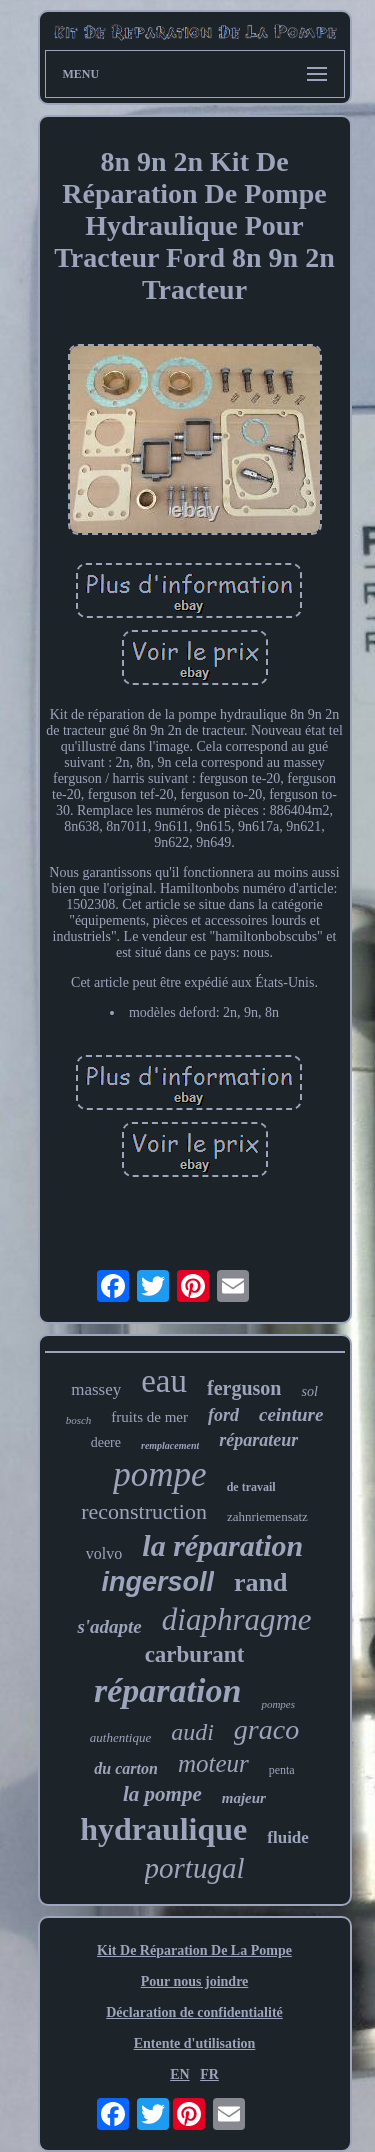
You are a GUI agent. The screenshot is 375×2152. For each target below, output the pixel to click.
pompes (278, 1704)
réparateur (258, 1440)
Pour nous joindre (195, 1981)
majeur (244, 1798)
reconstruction (144, 1511)
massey (96, 1389)
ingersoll (158, 1582)
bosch (79, 1420)
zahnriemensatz (267, 1516)
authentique (120, 1737)
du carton (126, 1768)
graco (266, 1729)
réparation (167, 1690)
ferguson (244, 1388)
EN (179, 2074)
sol (309, 1391)
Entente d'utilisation (195, 2043)
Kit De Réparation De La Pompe (194, 1950)
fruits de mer (149, 1417)
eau (164, 1381)
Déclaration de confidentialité (194, 2012)
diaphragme (237, 1619)
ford (223, 1415)
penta (282, 1770)
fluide (288, 1837)
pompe (159, 1474)
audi (192, 1732)
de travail (251, 1487)
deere (106, 1442)
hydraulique (163, 1829)
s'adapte (109, 1626)
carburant (195, 1654)
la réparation (222, 1545)
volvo (104, 1553)
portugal (195, 1868)
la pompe (162, 1794)
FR (209, 2074)
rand (260, 1582)
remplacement (170, 1445)
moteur (213, 1763)
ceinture (291, 1414)
